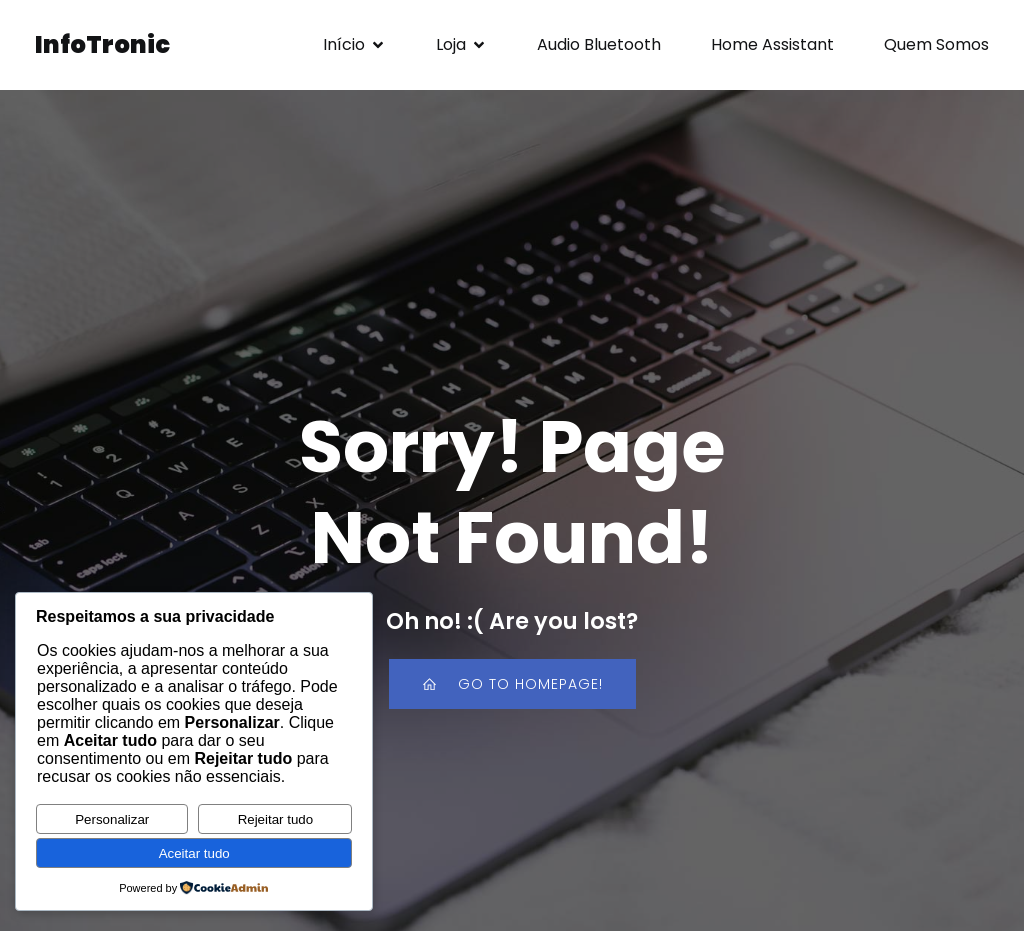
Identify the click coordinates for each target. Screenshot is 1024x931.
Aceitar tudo (194, 853)
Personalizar (112, 819)
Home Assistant (772, 44)
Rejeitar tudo (276, 819)
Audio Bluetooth (599, 44)
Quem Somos (936, 44)
